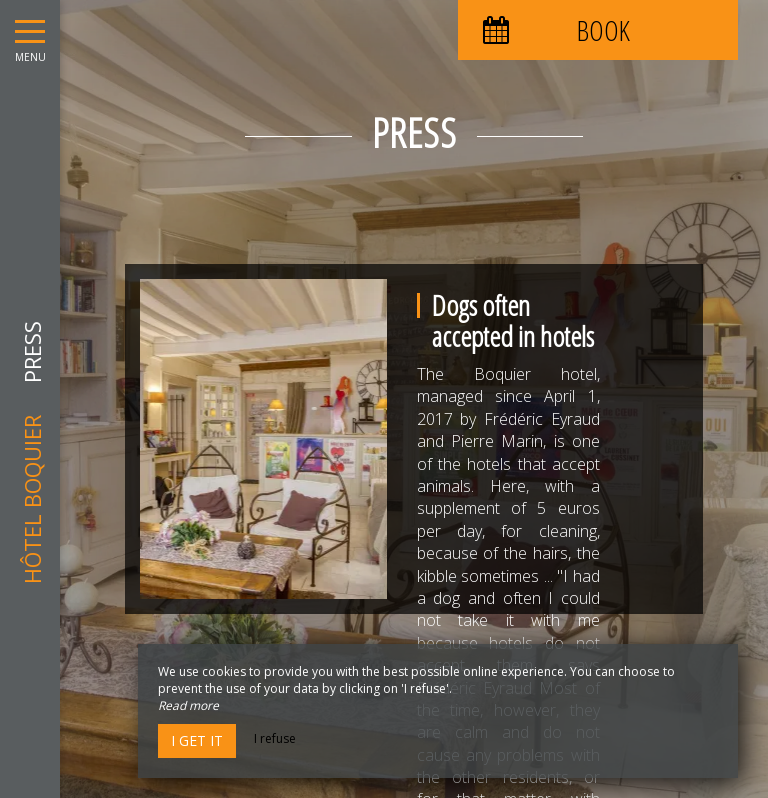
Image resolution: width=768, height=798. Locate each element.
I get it (197, 740)
